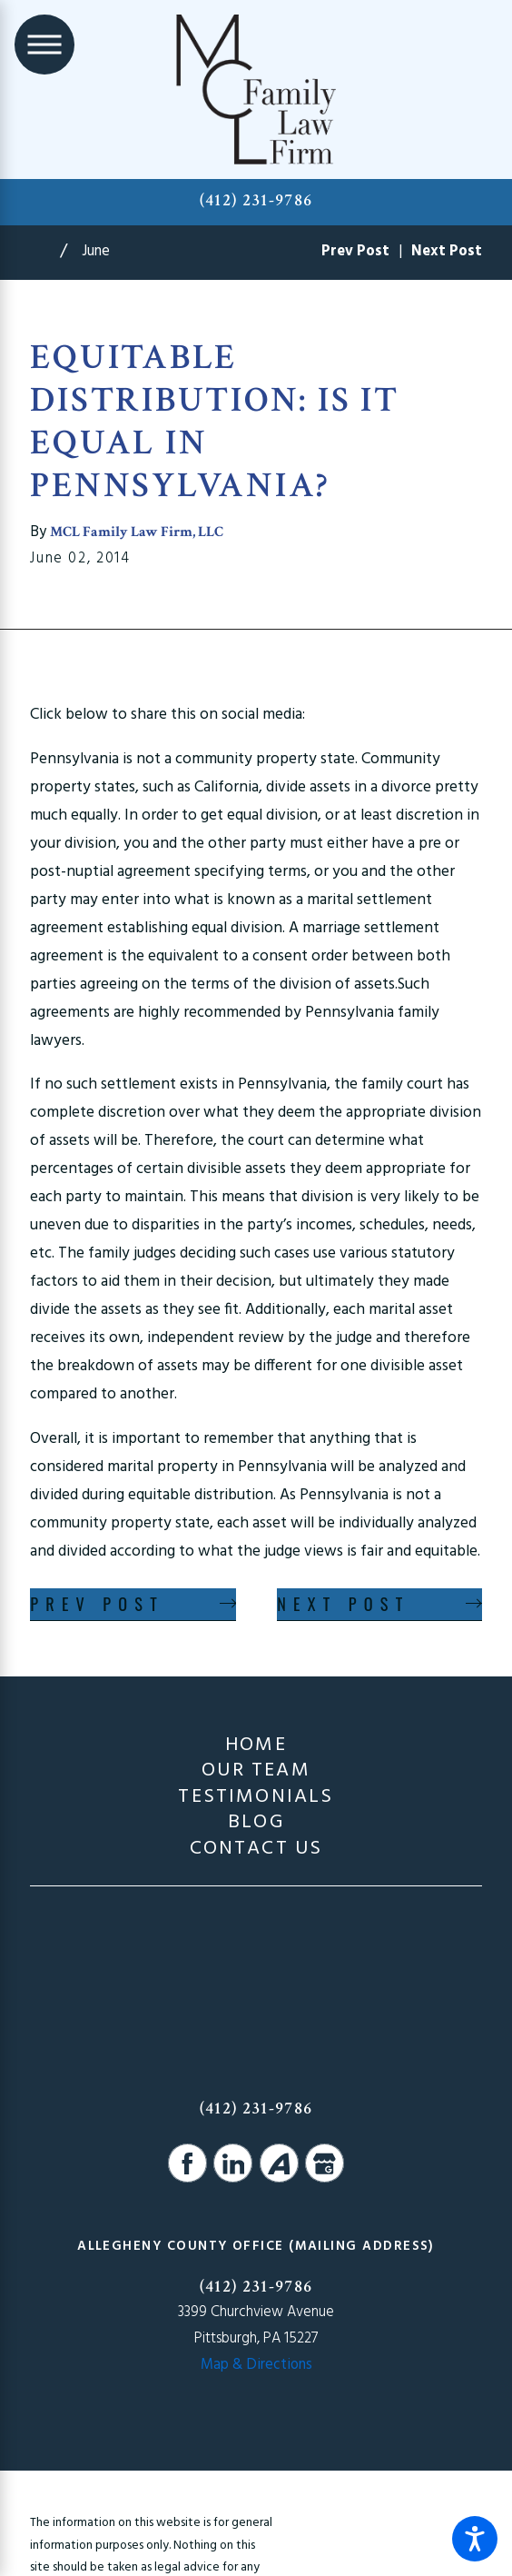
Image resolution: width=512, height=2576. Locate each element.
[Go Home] (45, 252)
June (96, 252)
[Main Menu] (44, 45)
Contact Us (256, 1849)
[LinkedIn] (232, 2163)
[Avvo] (279, 2163)
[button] (474, 2538)
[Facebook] (187, 2163)
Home (256, 1745)
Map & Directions (256, 2365)
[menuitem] (255, 1745)
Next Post (343, 1603)
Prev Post (97, 1603)
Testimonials (255, 1797)
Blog (256, 1822)
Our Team (256, 1771)
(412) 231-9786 (256, 200)
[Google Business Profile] (324, 2163)
